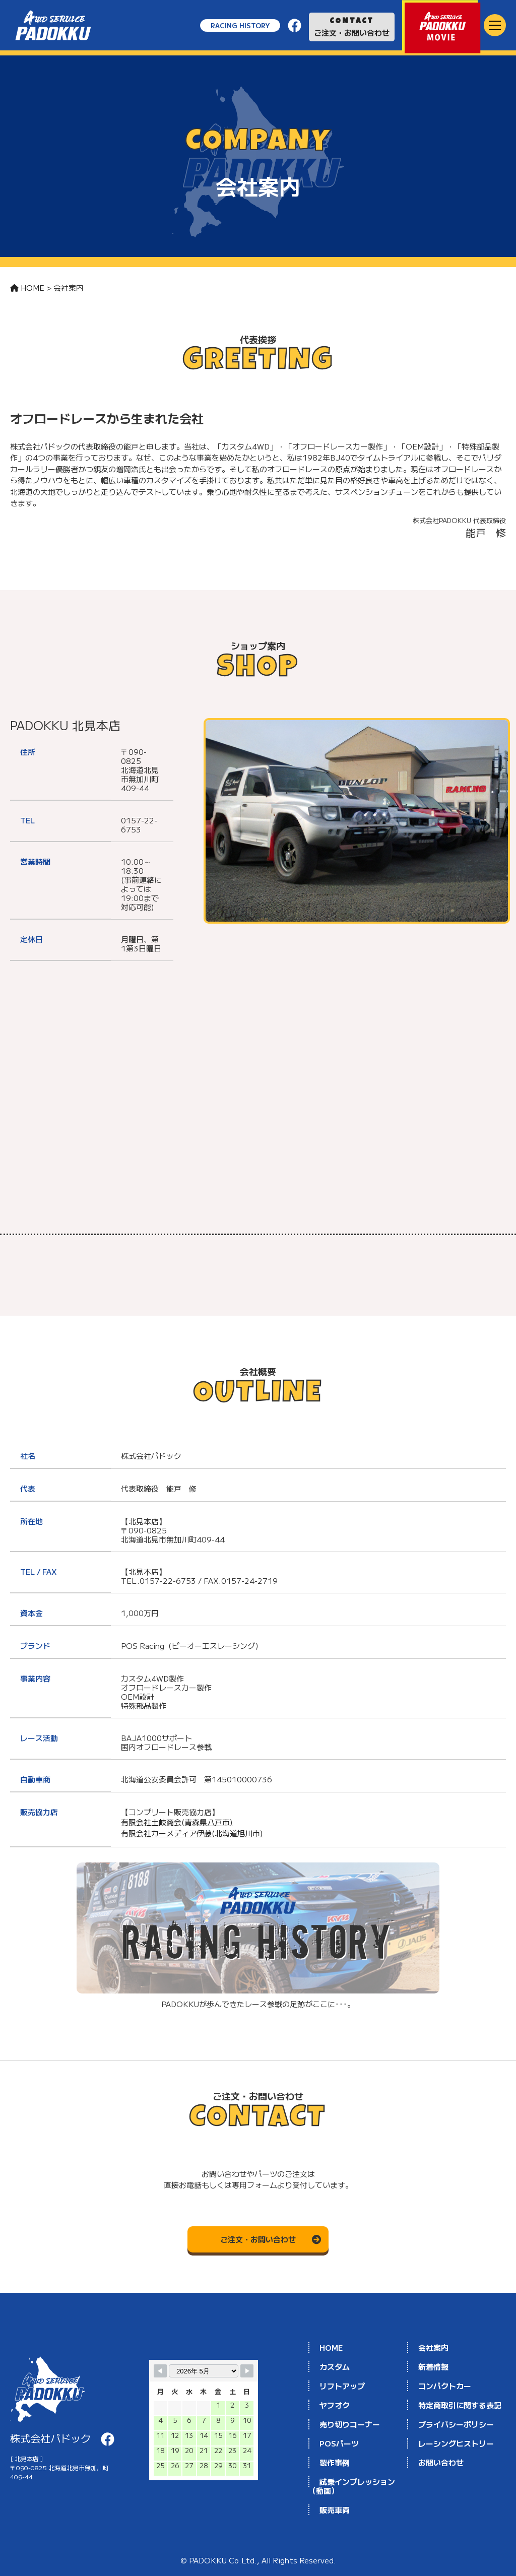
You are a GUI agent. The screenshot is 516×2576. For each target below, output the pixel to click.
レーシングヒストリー (456, 2443)
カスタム (334, 2366)
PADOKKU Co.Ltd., (225, 2560)
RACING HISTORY (240, 25)
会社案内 (433, 2347)
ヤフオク (334, 2405)
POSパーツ (339, 2443)
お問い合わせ (441, 2462)
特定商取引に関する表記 (459, 2405)
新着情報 (433, 2366)
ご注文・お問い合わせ (352, 28)
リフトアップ (342, 2385)
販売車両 (334, 2509)
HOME (331, 2347)
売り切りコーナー (349, 2424)
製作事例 (334, 2462)
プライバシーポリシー (456, 2424)
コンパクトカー (444, 2385)
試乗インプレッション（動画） (351, 2486)
